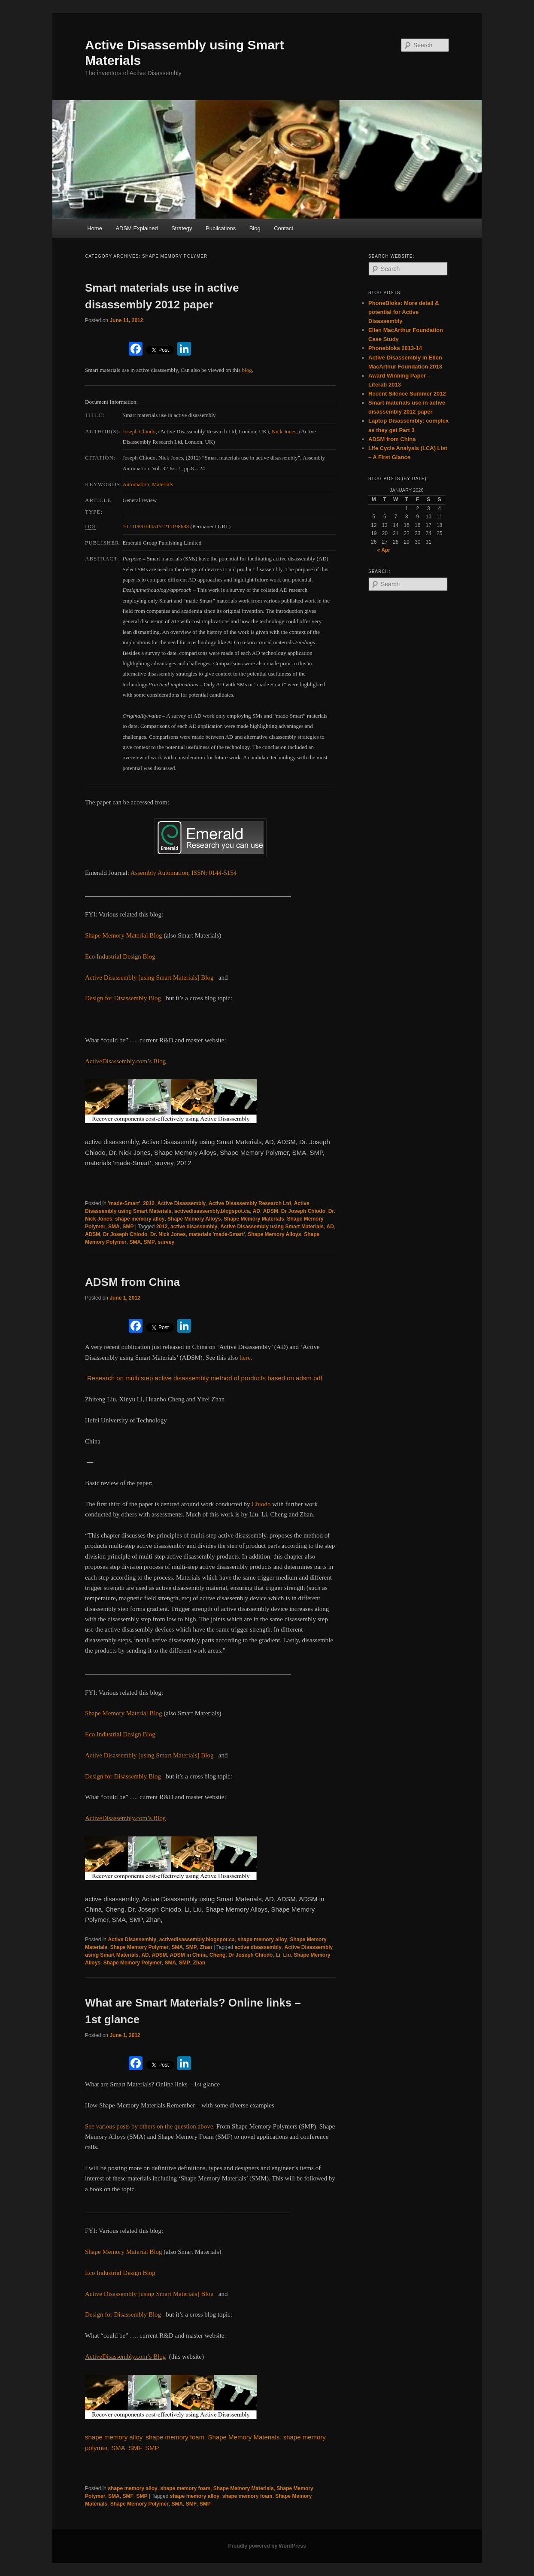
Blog (255, 228)
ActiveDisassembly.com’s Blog (125, 1061)
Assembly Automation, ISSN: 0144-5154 (183, 872)
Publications (221, 228)
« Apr (383, 550)
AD (256, 1211)
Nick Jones (284, 431)
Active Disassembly (182, 1203)
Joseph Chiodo (138, 431)
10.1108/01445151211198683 (155, 526)
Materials (162, 484)
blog (247, 370)
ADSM (270, 1211)
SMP (128, 1227)
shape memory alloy (139, 1219)
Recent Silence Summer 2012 (407, 393)
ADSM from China (132, 1282)
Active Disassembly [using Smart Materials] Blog (149, 977)
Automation (135, 484)
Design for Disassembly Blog (123, 998)
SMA (114, 1227)
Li (278, 1955)
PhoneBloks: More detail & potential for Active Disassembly (403, 312)
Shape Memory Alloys (194, 1219)
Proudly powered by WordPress (267, 2546)
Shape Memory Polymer (139, 1947)
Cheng (217, 1955)
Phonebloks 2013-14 (395, 348)
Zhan (206, 1947)
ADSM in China (188, 1955)
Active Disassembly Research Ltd (250, 1203)
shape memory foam (175, 2437)
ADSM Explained (136, 228)
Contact (283, 228)
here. (246, 1357)
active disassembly (193, 1227)
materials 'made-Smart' (216, 1234)
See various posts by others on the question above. (150, 2126)
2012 (149, 1203)
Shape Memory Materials (254, 1219)
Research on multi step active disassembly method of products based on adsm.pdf (204, 1378)
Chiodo (261, 1504)
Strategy (181, 228)
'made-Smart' (124, 1203)
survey (166, 1242)
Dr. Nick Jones (168, 1234)
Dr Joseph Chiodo (303, 1211)
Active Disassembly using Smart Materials (272, 1227)
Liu (287, 1955)
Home (94, 228)
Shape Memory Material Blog (123, 935)
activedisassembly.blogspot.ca (212, 1211)
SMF (135, 2447)
